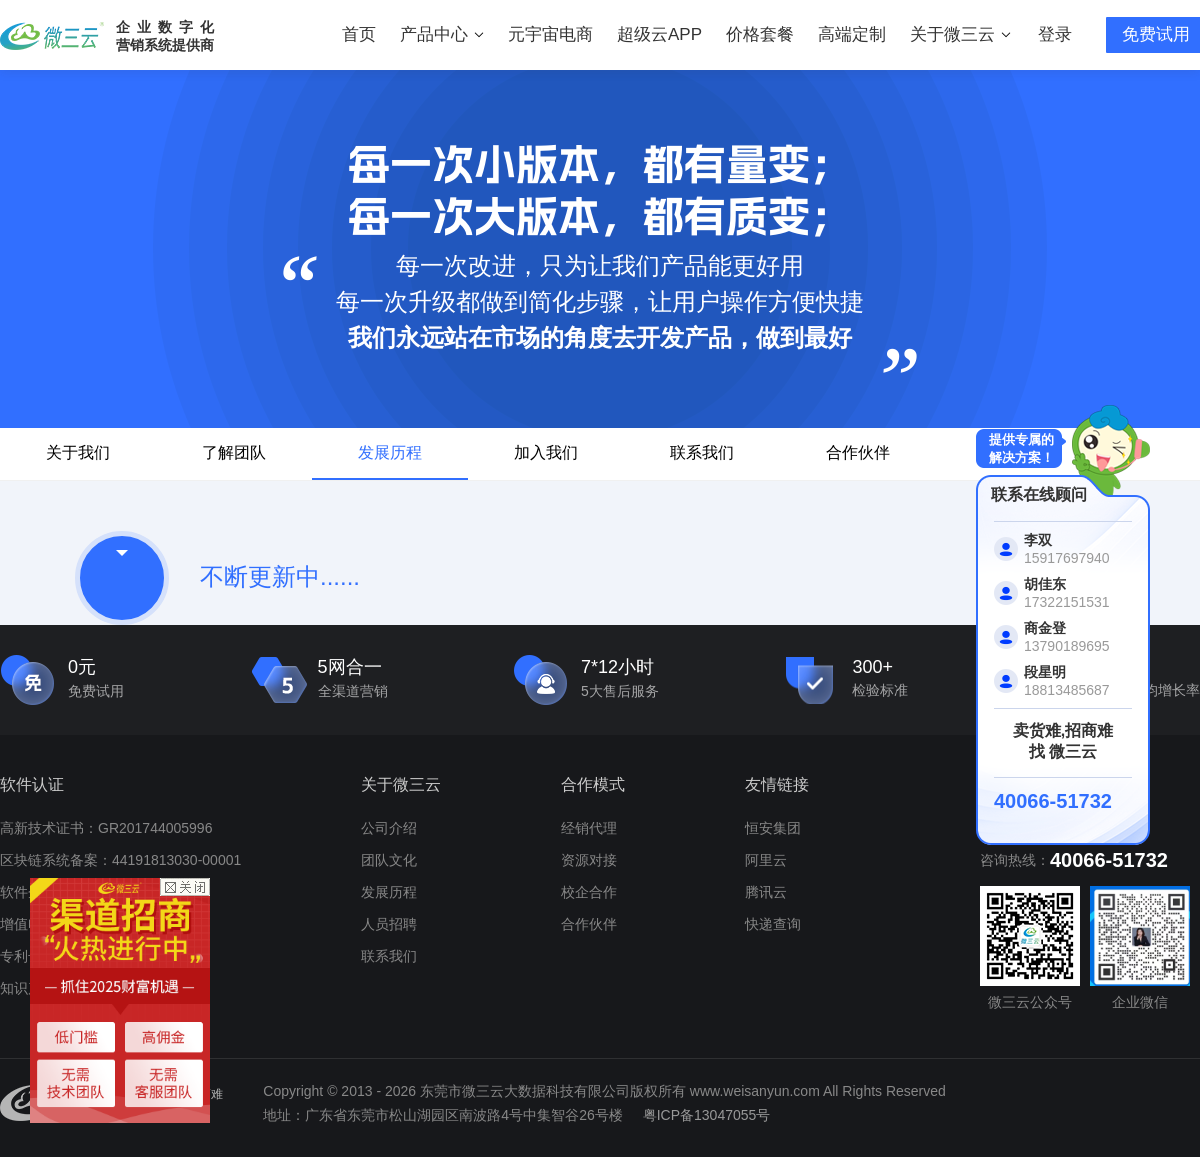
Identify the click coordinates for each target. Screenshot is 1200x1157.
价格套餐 (760, 34)
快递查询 (773, 924)
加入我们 (546, 452)
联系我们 (702, 452)
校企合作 (589, 892)
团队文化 (389, 860)
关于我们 (78, 452)
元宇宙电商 (550, 34)
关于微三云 (960, 34)
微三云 (52, 36)
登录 (1055, 34)
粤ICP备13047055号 (707, 1115)
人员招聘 (389, 924)
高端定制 (852, 34)
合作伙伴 (858, 452)
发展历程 (390, 452)
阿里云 (766, 860)
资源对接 (589, 860)
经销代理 (589, 828)
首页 (359, 34)
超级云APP (659, 34)
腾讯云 (766, 892)
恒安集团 (773, 828)
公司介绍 (389, 828)
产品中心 (442, 34)
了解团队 (234, 452)
